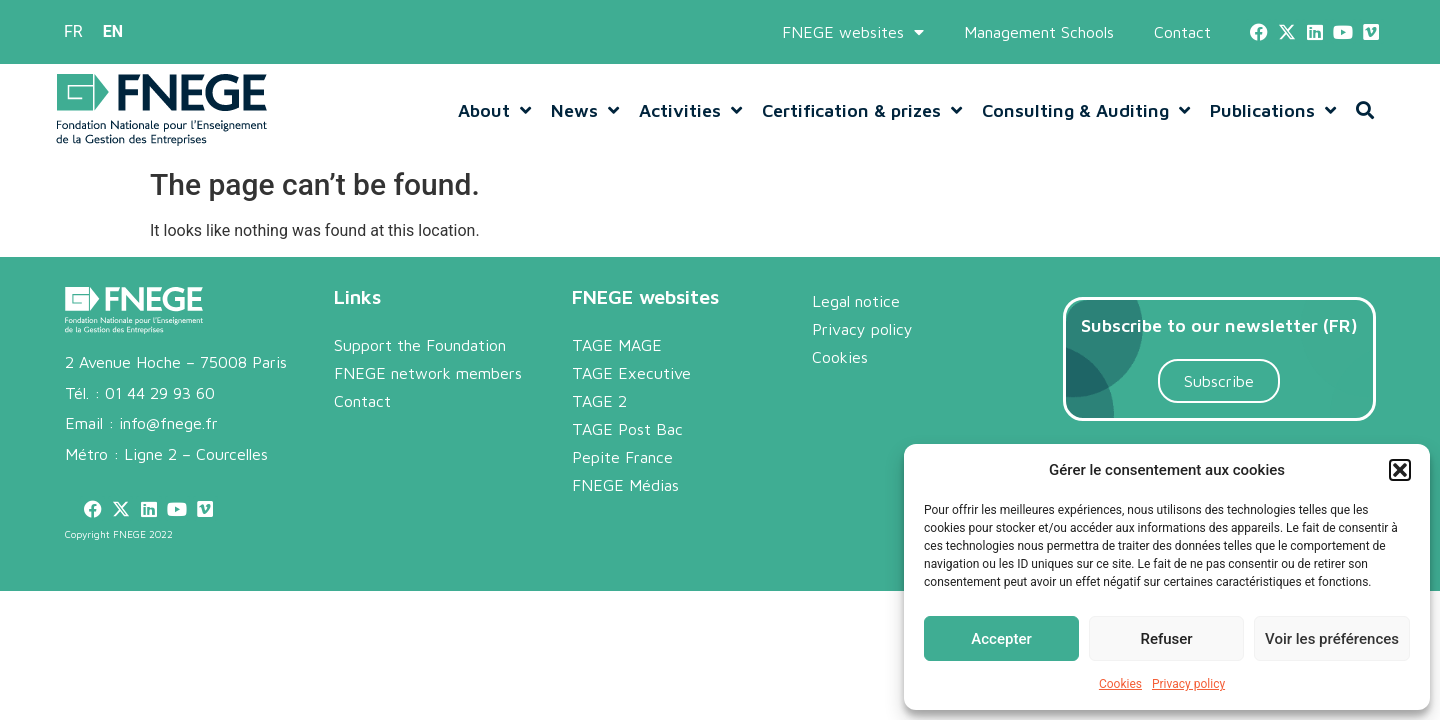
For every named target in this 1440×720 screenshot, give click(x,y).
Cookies (1120, 684)
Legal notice (856, 301)
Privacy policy (1188, 684)
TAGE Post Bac (627, 429)
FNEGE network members (428, 373)
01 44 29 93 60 (160, 393)
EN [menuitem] (113, 31)
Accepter (1001, 639)
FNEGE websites (853, 32)
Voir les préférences (1332, 639)
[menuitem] (73, 32)
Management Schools (1039, 32)
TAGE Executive (631, 373)
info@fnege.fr (168, 423)
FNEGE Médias (625, 485)
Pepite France (622, 457)
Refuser (1166, 639)
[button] (1400, 470)
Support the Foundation (420, 345)
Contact (1182, 32)
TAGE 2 (599, 401)
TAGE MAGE (617, 345)
